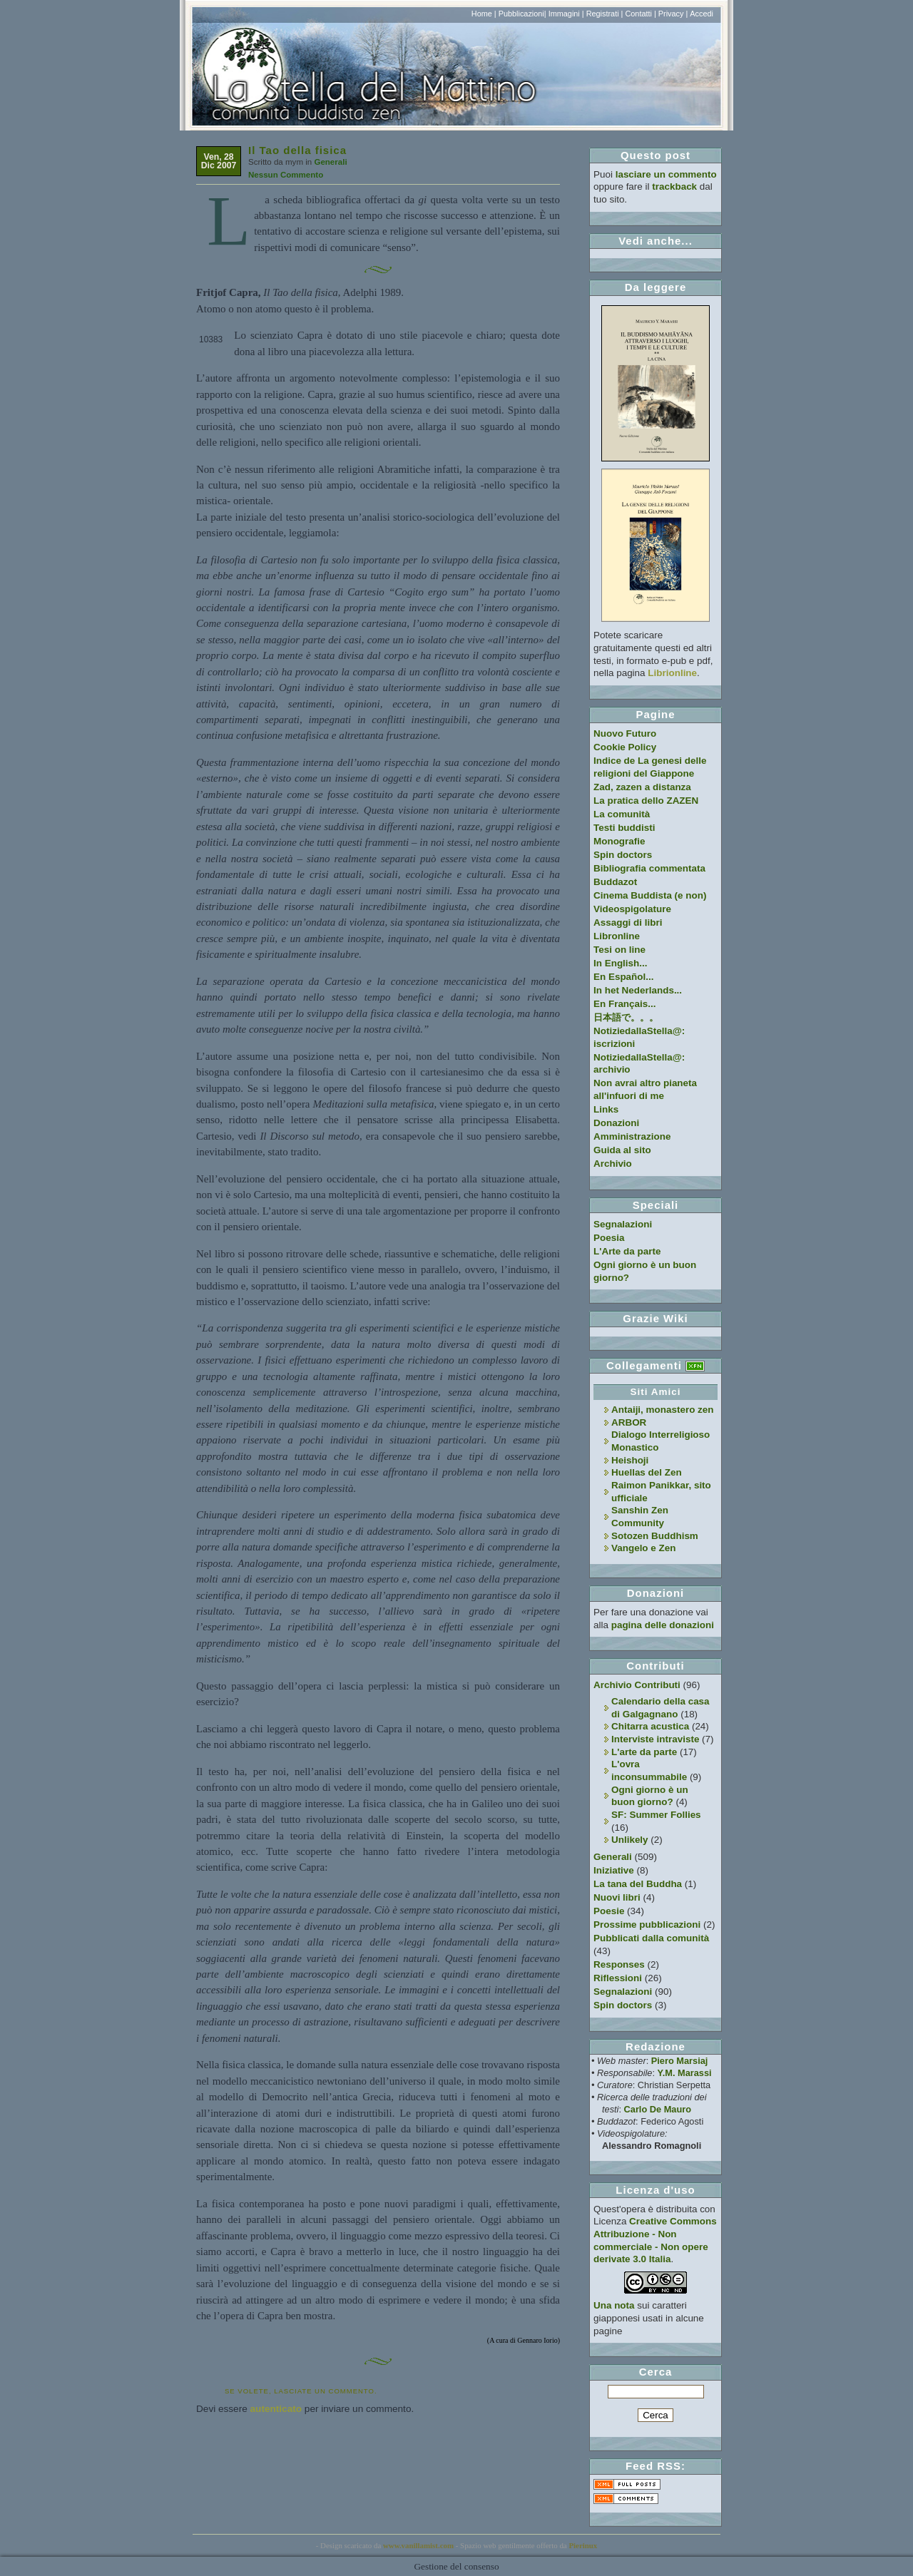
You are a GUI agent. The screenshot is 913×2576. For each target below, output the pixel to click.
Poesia (608, 1237)
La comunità (621, 814)
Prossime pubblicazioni (646, 1924)
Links (605, 1109)
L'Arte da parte (626, 1251)
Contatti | (640, 13)
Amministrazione (631, 1136)
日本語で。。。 (625, 1017)
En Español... (623, 976)
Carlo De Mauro (657, 2109)
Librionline (672, 673)
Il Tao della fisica (297, 150)
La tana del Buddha (637, 1884)
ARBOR (628, 1422)
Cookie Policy (624, 747)
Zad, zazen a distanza (642, 787)
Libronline (616, 936)
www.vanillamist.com (418, 2545)
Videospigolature (632, 909)
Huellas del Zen (646, 1472)
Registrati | (604, 13)
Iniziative (613, 1870)
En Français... (624, 1003)
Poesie (608, 1911)
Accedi (701, 13)
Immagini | (566, 13)
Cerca (656, 2372)
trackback (674, 186)
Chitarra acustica (650, 1726)
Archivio (612, 1163)
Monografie (619, 841)
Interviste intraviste (655, 1739)
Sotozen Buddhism (654, 1535)
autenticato (276, 2408)
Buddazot (615, 881)
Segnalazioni (622, 1224)
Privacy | (673, 13)
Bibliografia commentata (649, 868)
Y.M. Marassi (685, 2073)
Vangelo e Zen (643, 1548)
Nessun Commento (285, 174)
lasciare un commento (666, 174)
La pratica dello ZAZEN (645, 800)
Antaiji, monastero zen (662, 1409)
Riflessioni (617, 1978)
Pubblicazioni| (522, 13)
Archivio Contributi (636, 1685)
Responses (619, 1964)
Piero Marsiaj (679, 2060)
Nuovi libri (617, 1897)
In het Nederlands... (637, 990)
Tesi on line (619, 949)
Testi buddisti (624, 827)
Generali (330, 162)
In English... (620, 963)
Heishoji (629, 1460)
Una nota (614, 2305)
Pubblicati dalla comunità (651, 1938)
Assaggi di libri (627, 922)
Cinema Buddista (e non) (649, 895)
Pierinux (582, 2545)
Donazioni (616, 1123)
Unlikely (629, 1839)
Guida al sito (622, 1150)
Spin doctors (622, 854)
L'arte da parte (644, 1752)
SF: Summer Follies (656, 1814)
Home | (483, 13)
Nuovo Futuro (624, 733)
